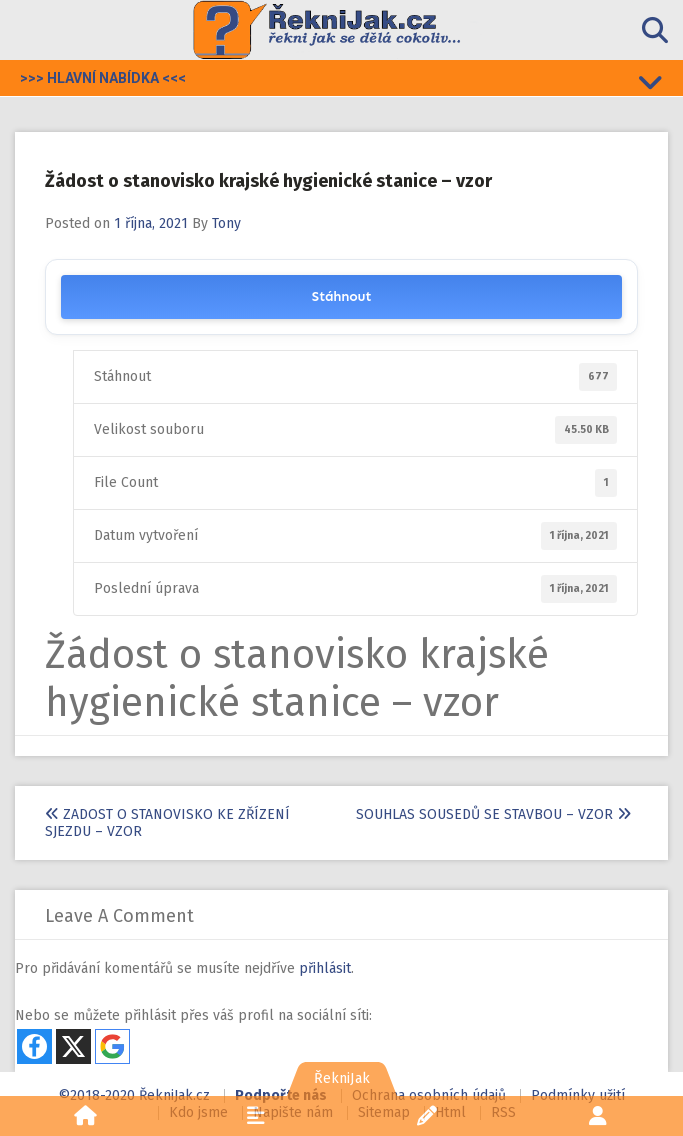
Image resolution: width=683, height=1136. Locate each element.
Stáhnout (342, 296)
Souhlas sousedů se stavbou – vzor (493, 814)
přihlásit (325, 968)
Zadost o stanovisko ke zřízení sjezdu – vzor (167, 823)
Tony (226, 223)
